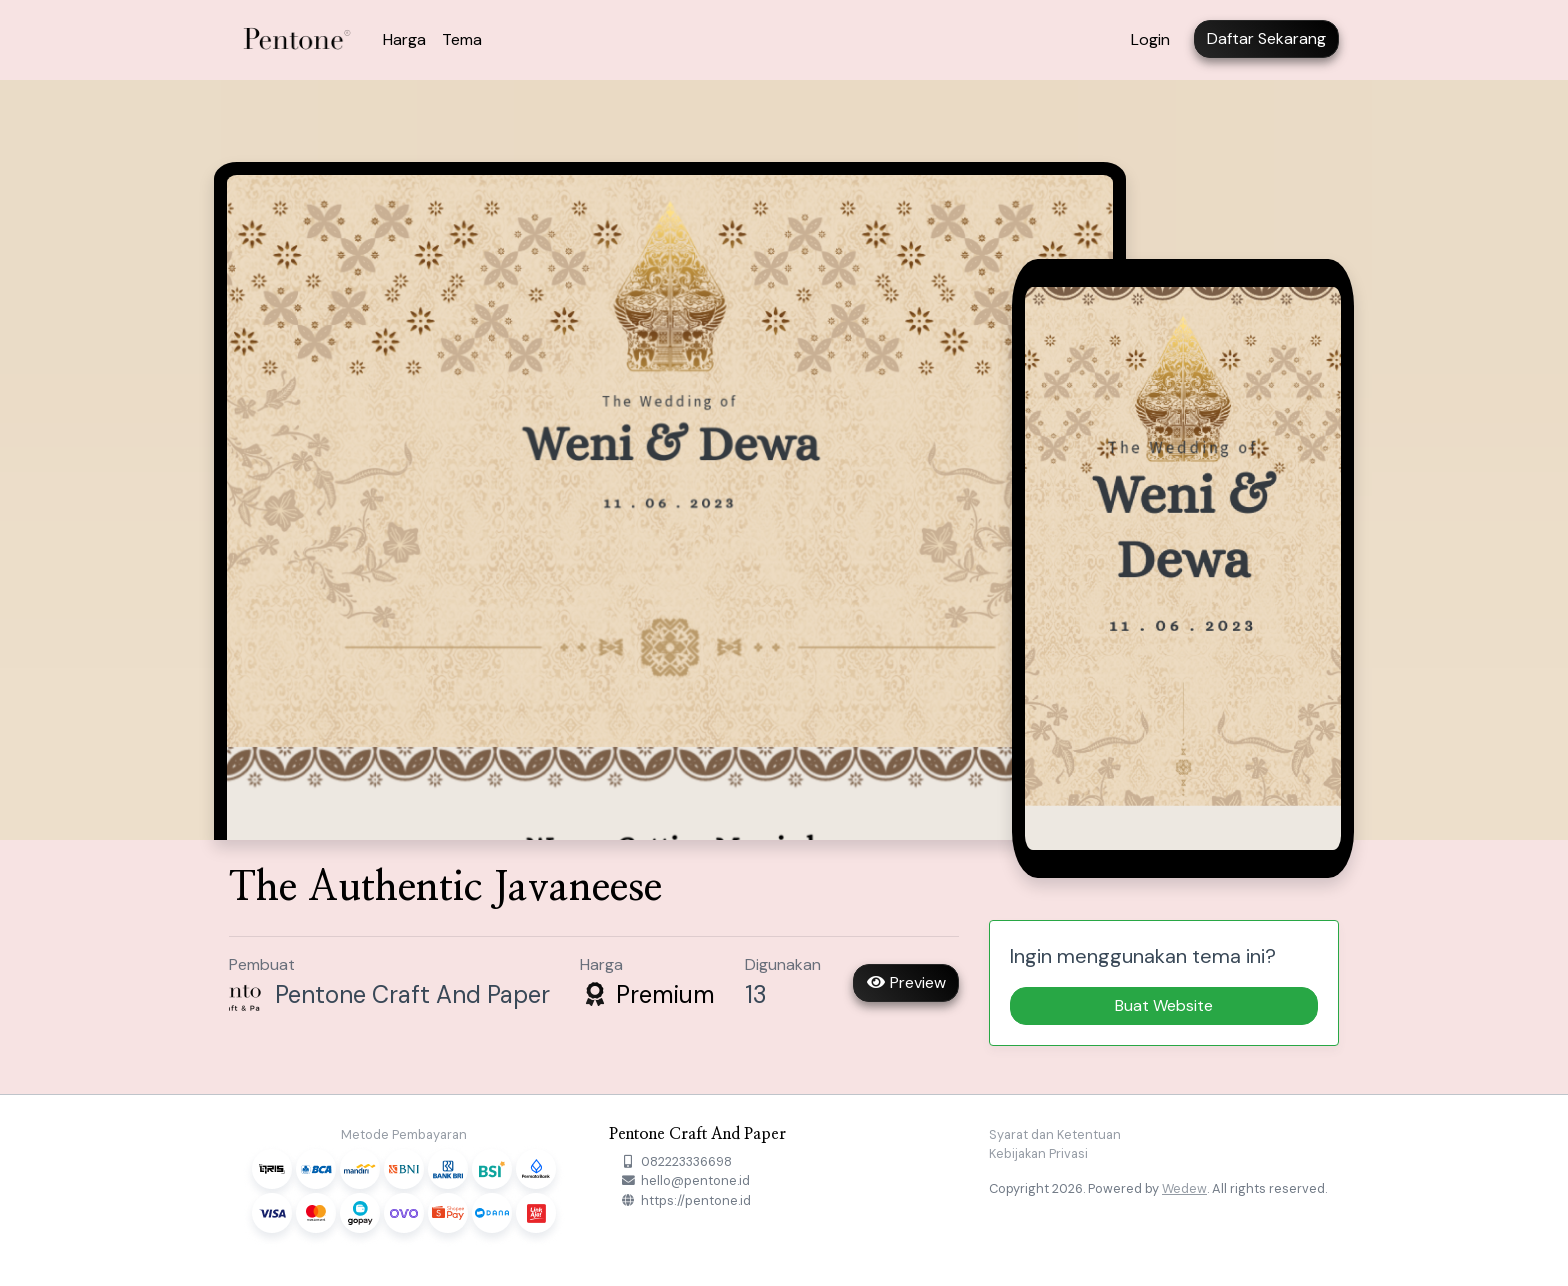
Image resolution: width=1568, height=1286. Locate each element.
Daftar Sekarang (1266, 38)
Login (1150, 39)
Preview (906, 982)
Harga (404, 39)
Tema (462, 39)
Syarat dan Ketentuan (1055, 1134)
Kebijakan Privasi (1038, 1153)
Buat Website (1164, 1005)
